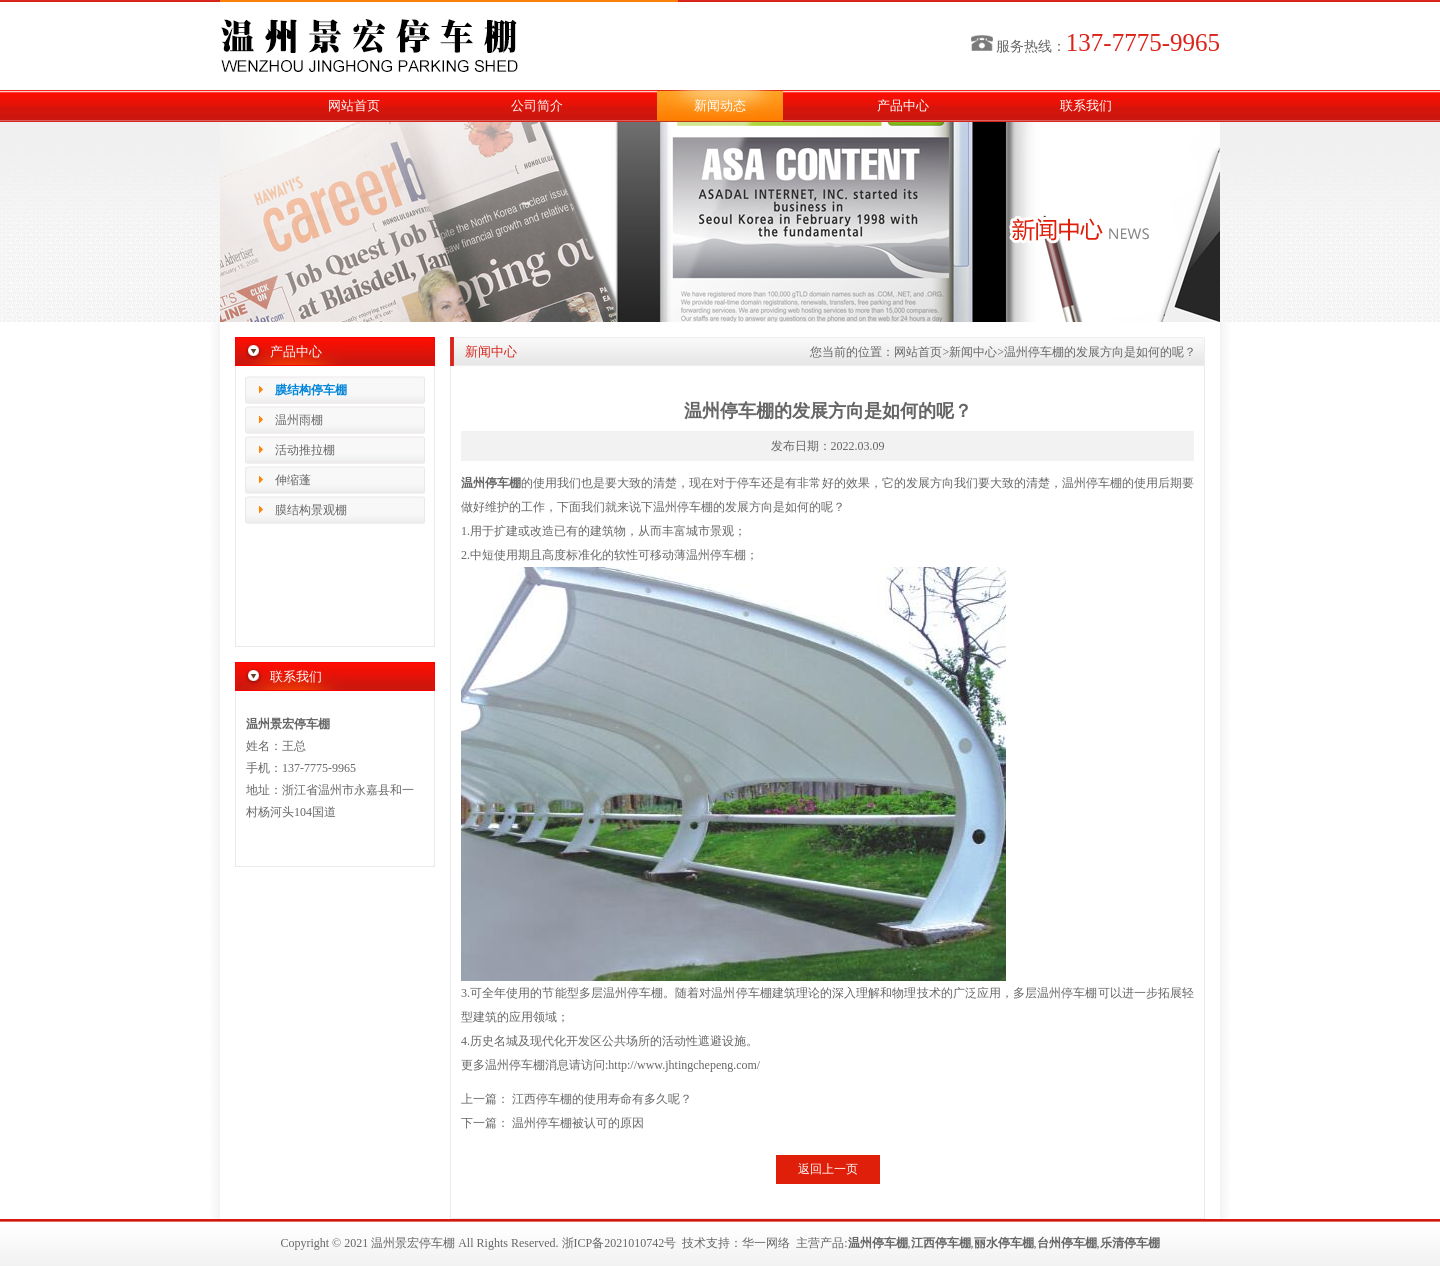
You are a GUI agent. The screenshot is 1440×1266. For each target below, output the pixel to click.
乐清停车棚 (1130, 1243)
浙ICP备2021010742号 (619, 1243)
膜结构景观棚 (311, 510)
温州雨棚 (299, 420)
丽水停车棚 (1004, 1243)
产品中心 (903, 105)
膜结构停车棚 (311, 390)
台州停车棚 (1067, 1243)
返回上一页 (828, 1169)
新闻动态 (720, 105)
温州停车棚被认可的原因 (578, 1123)
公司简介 (537, 105)
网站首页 (354, 105)
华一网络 (766, 1243)
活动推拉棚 (305, 450)
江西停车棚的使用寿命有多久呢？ (602, 1099)
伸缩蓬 (293, 480)
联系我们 (1086, 105)
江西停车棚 (941, 1243)
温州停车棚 (491, 483)
